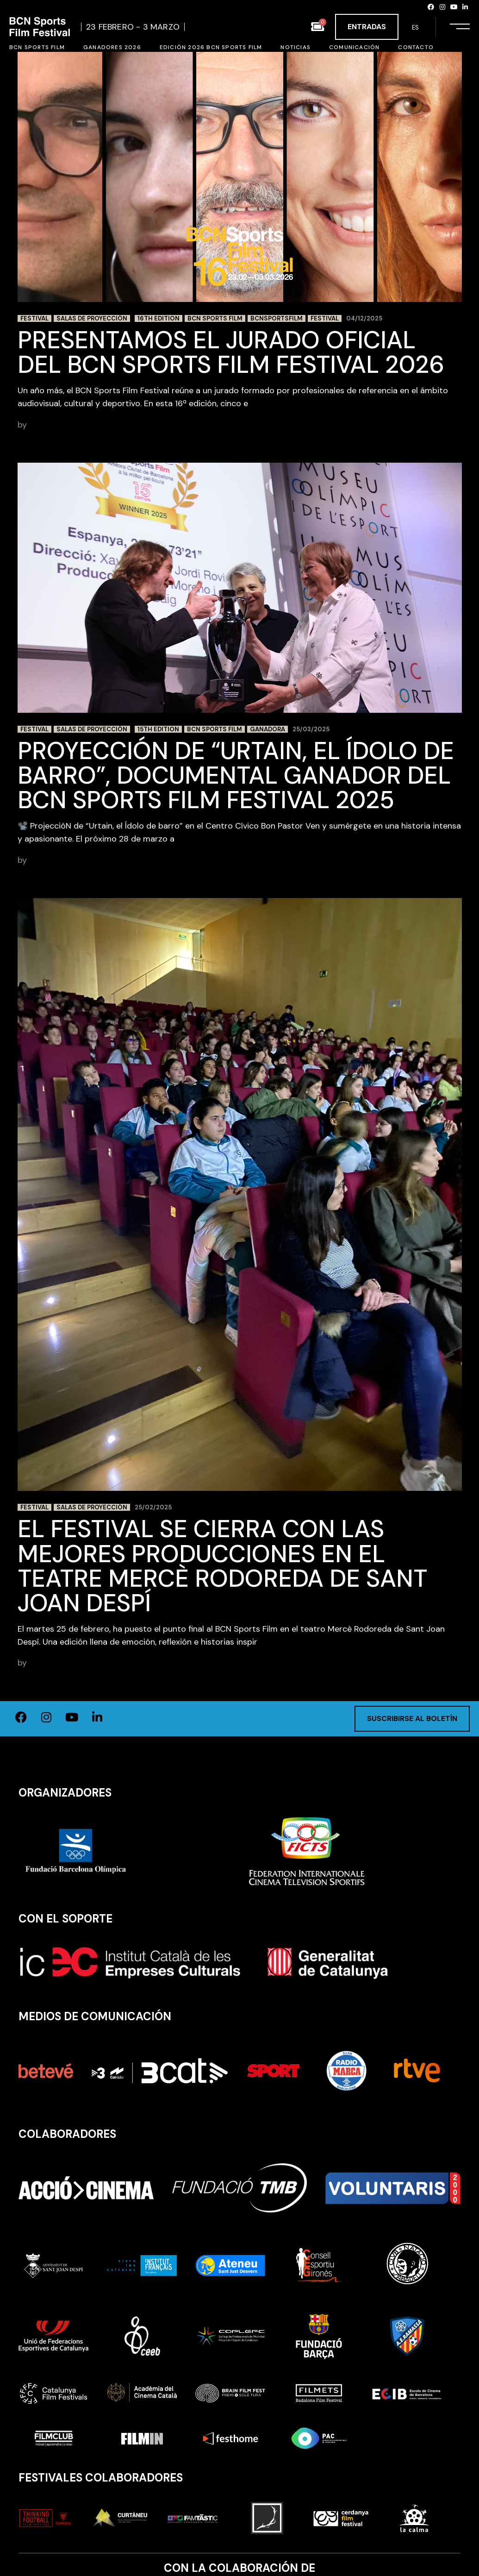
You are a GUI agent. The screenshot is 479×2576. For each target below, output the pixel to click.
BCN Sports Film (215, 318)
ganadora (267, 729)
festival (325, 318)
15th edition (158, 729)
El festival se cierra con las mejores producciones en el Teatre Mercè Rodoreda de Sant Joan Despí (222, 1565)
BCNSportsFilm (276, 318)
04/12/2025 (364, 318)
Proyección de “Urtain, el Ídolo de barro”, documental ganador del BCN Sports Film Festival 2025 (236, 775)
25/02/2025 (153, 1507)
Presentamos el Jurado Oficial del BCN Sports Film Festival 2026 (234, 352)
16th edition (158, 318)
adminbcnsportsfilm (67, 425)
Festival (34, 318)
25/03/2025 (311, 729)
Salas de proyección (91, 318)
